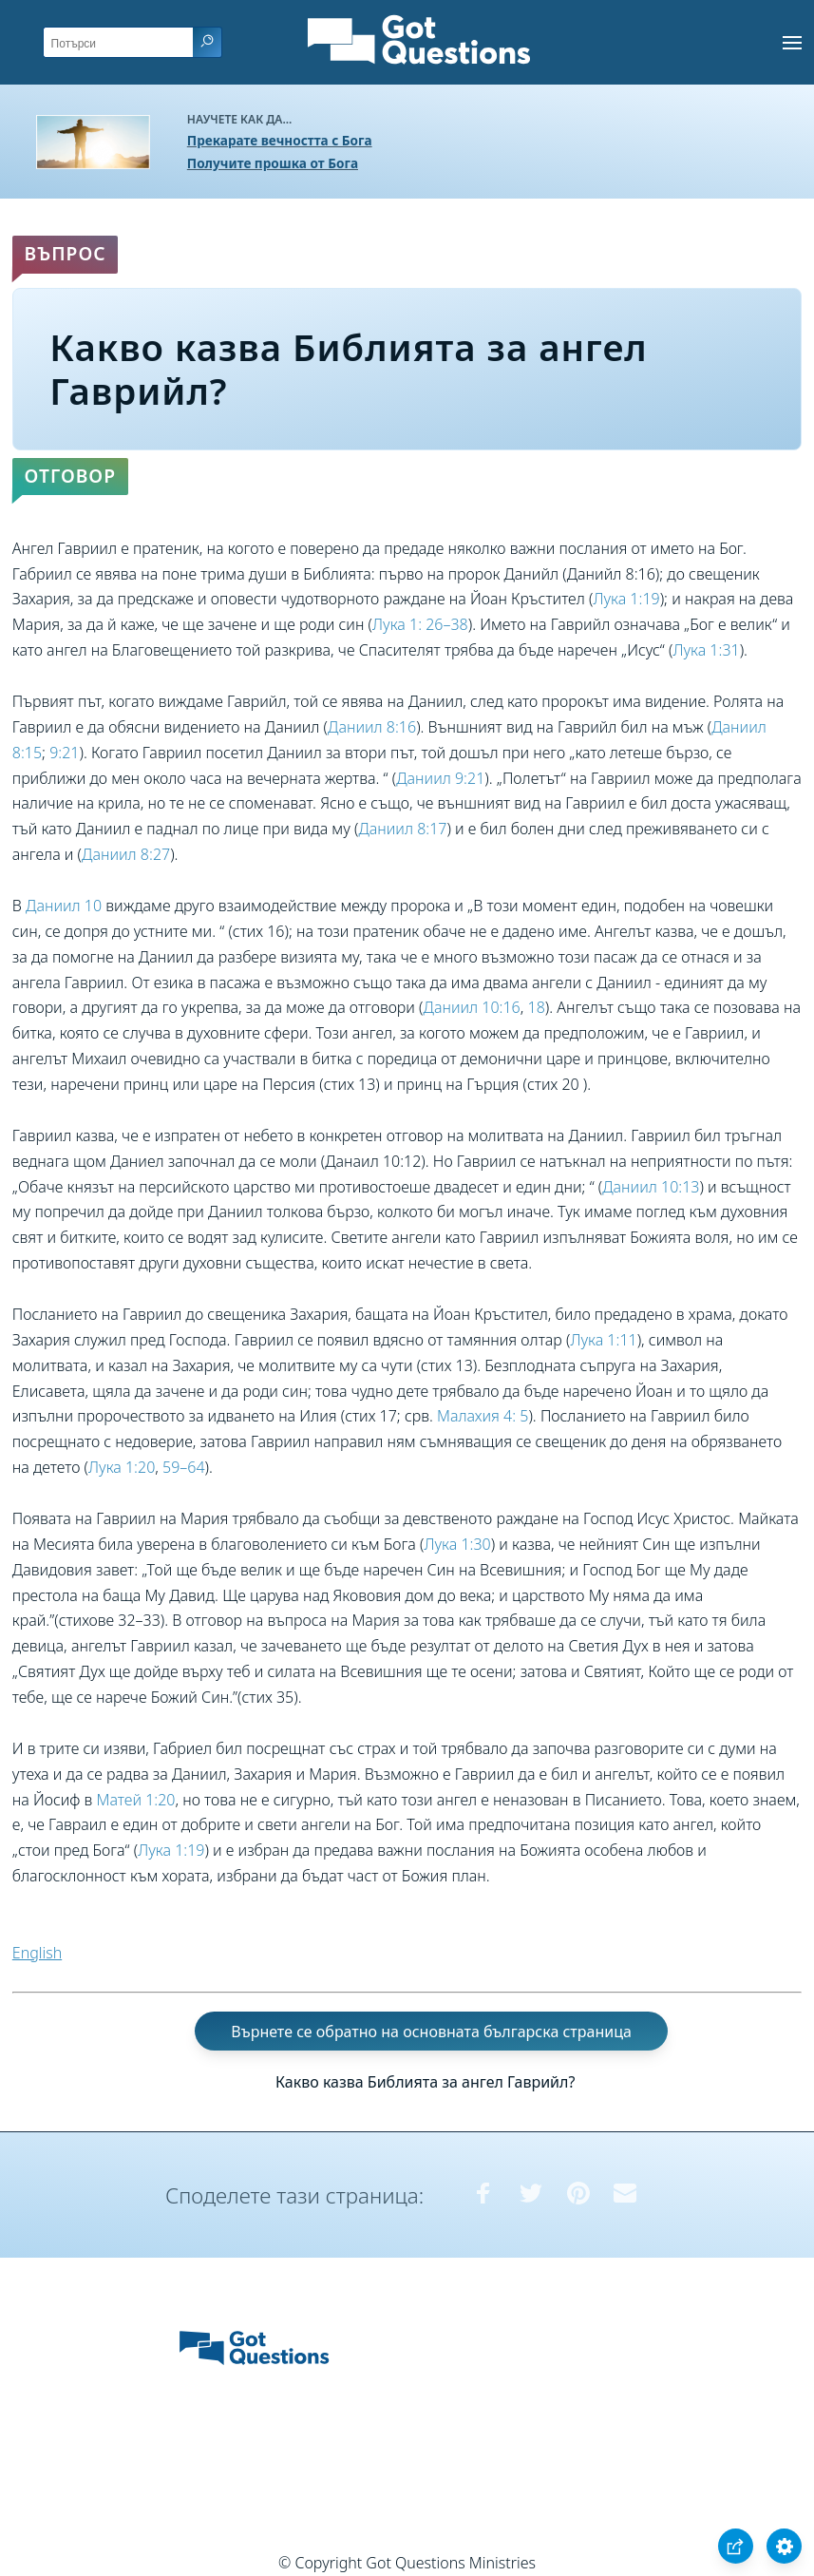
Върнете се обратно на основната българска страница (431, 2030)
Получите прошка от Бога (272, 163)
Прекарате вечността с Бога (279, 140)
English (37, 1952)
